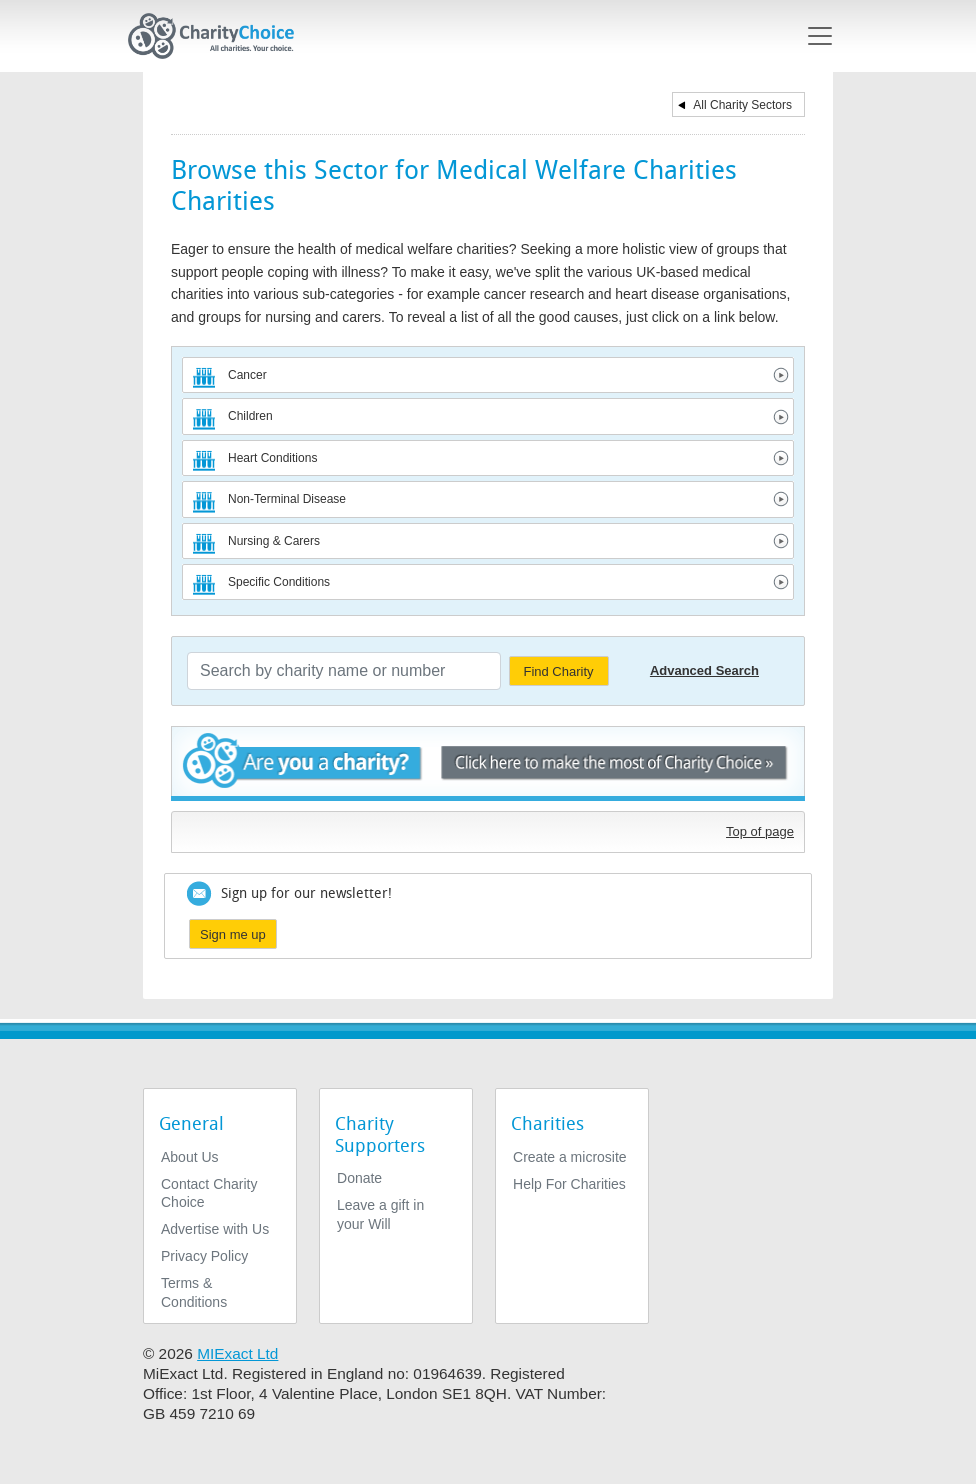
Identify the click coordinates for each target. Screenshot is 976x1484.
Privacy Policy (204, 1256)
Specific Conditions (279, 582)
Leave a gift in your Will (380, 1214)
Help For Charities (569, 1184)
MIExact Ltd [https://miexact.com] (237, 1353)
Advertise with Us (215, 1229)
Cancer (247, 375)
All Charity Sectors (742, 105)
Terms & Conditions (194, 1292)
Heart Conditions (272, 458)
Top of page (760, 831)
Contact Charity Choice (209, 1193)
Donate (359, 1178)
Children (250, 416)
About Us (190, 1157)
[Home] (219, 36)
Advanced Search (704, 670)
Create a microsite (570, 1157)
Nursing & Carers (274, 541)
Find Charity (558, 671)
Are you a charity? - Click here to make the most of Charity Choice (488, 763)
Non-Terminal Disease (287, 499)
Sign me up (233, 934)
